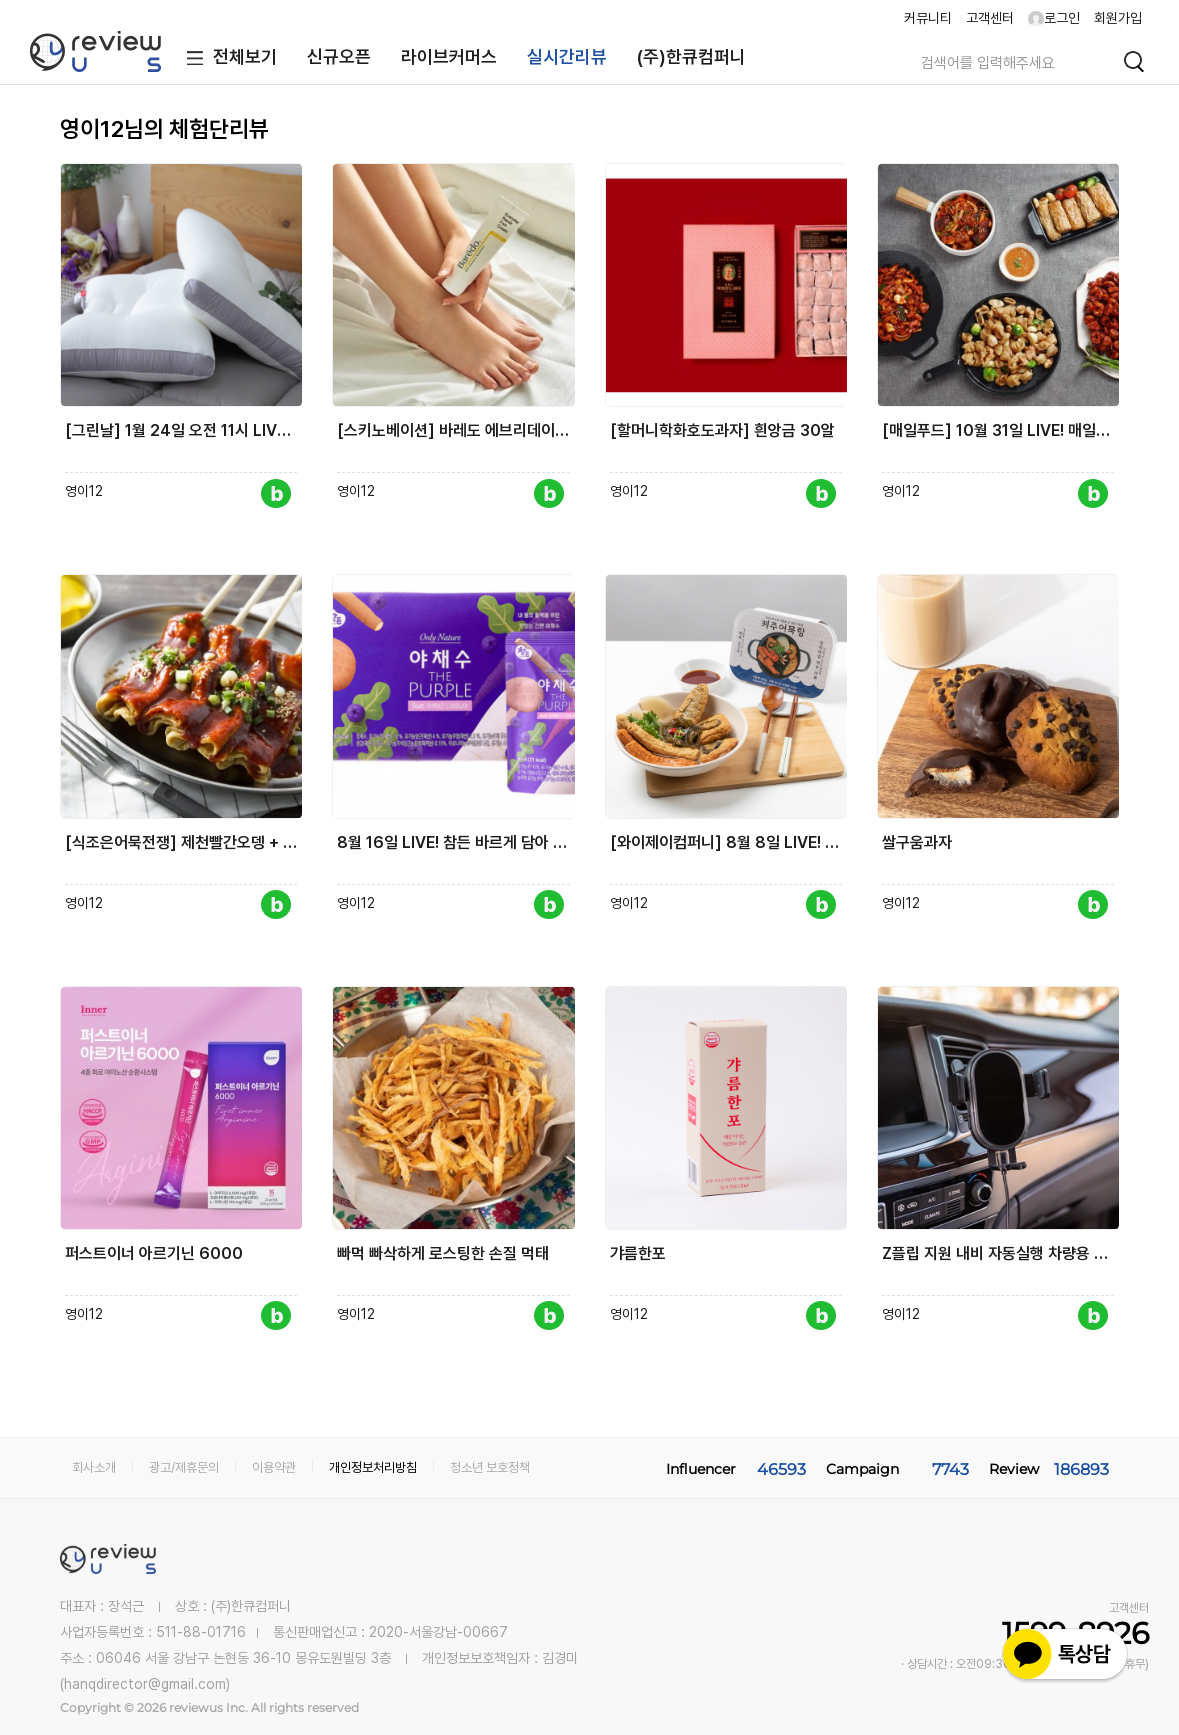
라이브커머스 (449, 56)
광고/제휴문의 (184, 1467)
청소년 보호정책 (490, 1467)
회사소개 (94, 1467)
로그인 (1054, 18)
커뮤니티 (928, 18)
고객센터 (990, 18)
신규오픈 (339, 56)
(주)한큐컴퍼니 (691, 56)
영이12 (84, 491)
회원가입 (1118, 18)
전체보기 (227, 58)
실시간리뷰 (567, 56)
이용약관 (274, 1467)
